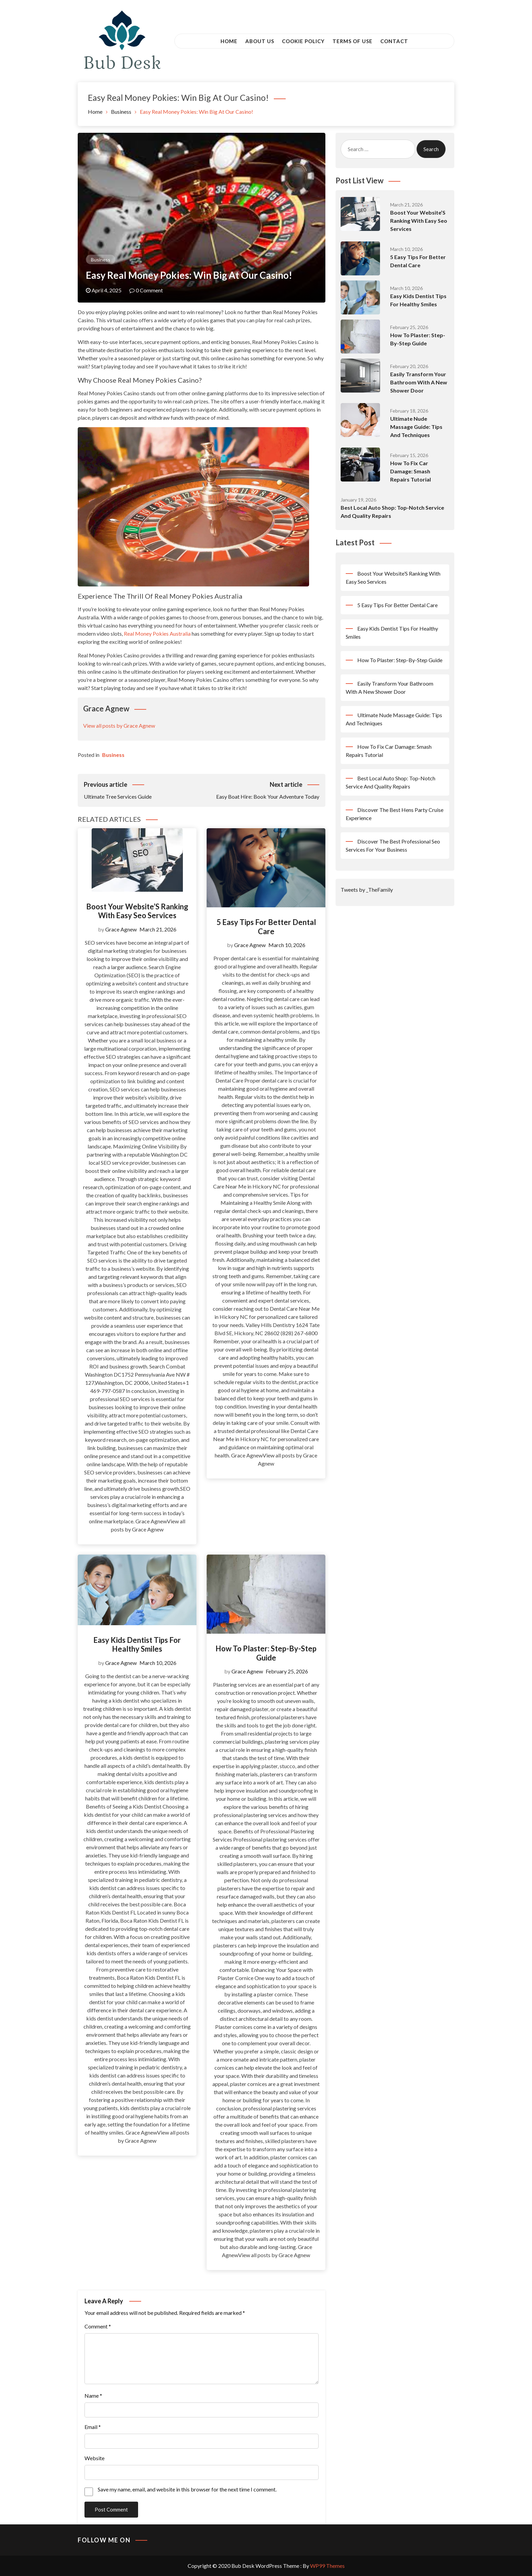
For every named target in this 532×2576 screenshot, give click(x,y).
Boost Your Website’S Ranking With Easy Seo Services (137, 911)
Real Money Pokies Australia (157, 633)
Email (92, 2427)
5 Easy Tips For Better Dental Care (266, 927)
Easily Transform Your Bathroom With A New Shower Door (418, 382)
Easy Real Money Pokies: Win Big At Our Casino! (189, 275)
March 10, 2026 (286, 945)
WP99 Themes (327, 2565)
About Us (259, 41)
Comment (97, 2326)
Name (93, 2395)
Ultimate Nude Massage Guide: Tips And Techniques (416, 426)
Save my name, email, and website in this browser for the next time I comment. (187, 2489)
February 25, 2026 (287, 1671)
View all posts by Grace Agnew (119, 725)
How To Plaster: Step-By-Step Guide (266, 1653)
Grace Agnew (121, 929)
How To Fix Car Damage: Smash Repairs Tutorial (410, 471)
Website (94, 2458)
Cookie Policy (303, 41)
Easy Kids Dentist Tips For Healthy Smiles (137, 1644)
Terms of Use (352, 41)
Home (229, 41)
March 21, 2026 (157, 929)
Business (100, 259)
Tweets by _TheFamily (367, 889)
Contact (394, 41)
